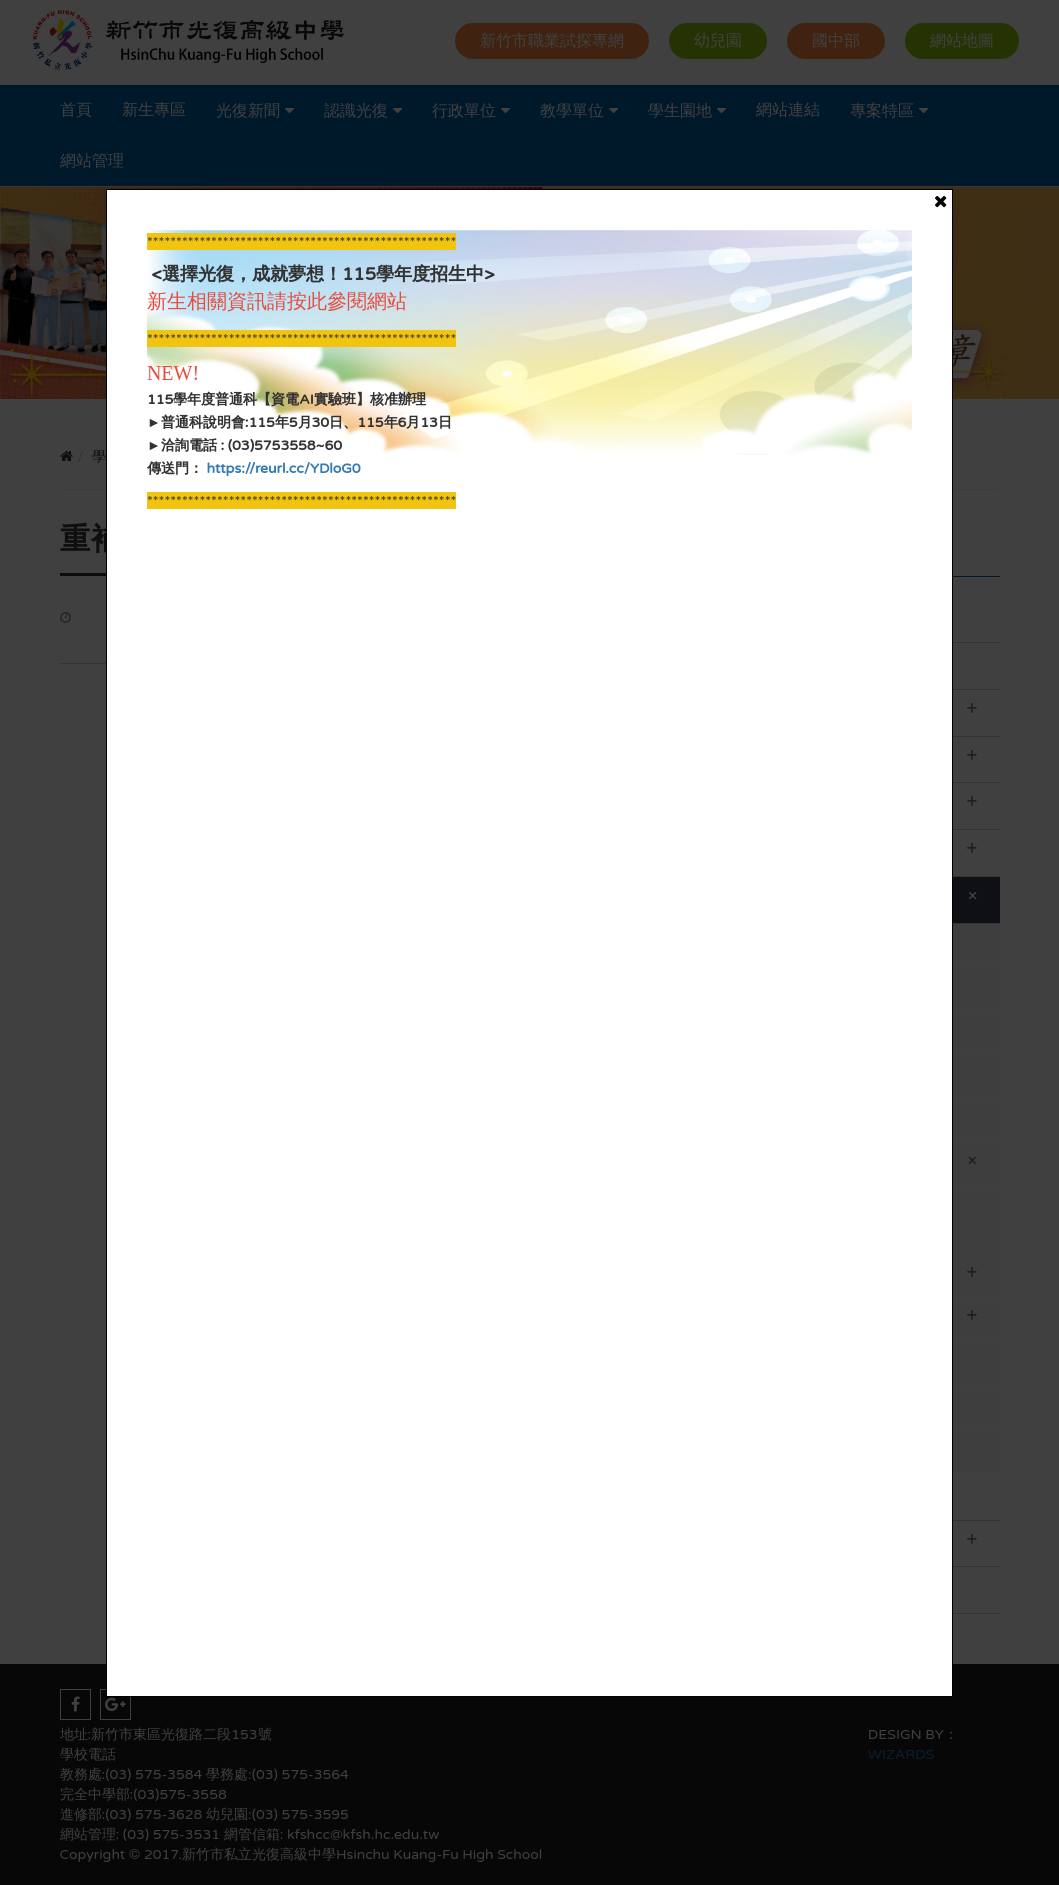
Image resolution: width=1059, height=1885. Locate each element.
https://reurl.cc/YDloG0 (282, 468)
